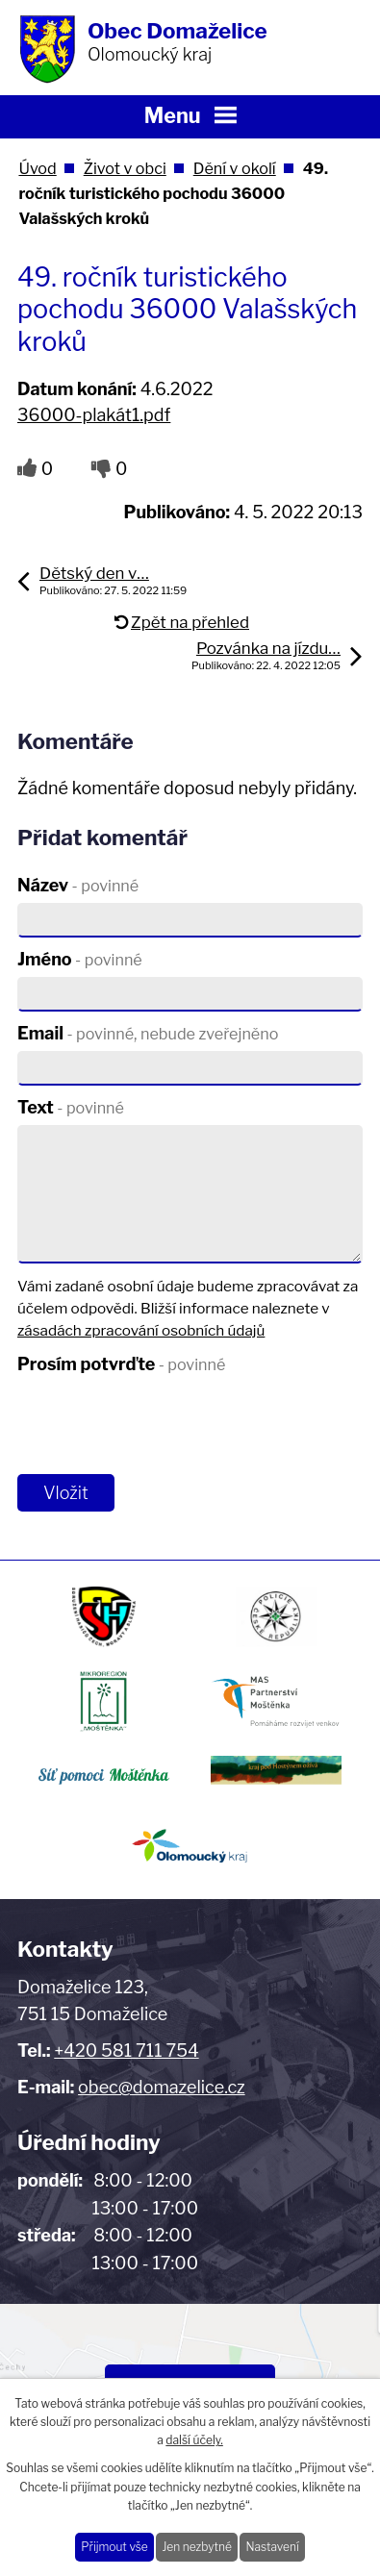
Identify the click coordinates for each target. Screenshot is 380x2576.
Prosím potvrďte (121, 1364)
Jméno (79, 959)
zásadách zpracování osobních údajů (141, 1330)
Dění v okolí (234, 168)
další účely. (194, 2440)
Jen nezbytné (196, 2546)
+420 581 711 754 (126, 2050)
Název (78, 885)
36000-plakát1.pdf (93, 415)
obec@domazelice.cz (161, 2087)
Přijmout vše (114, 2546)
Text (70, 1107)
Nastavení (271, 2546)
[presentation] (159, 1424)
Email (147, 1033)
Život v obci (125, 168)
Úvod (37, 168)
